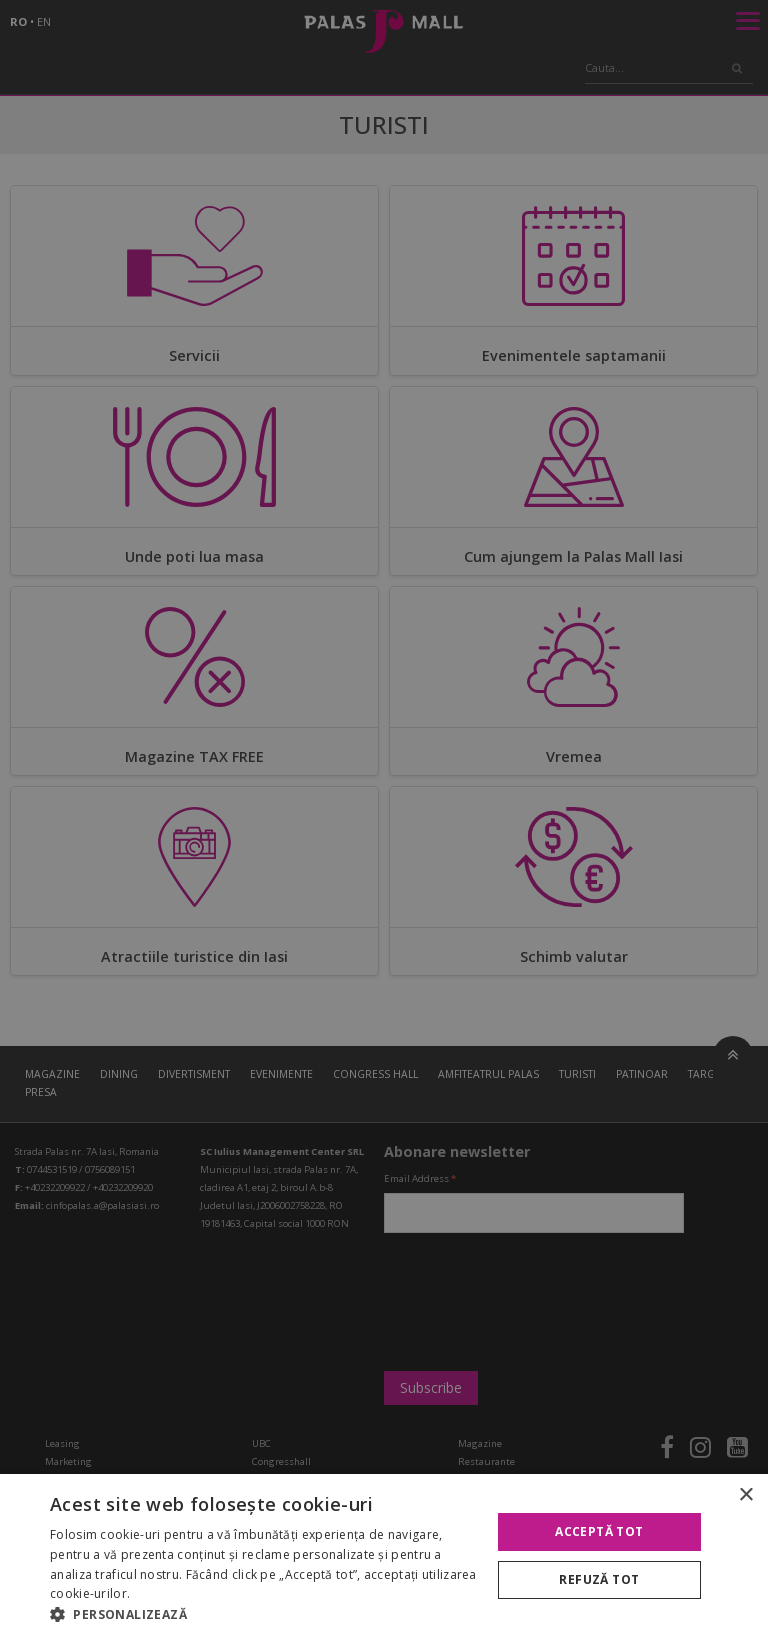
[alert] (384, 819)
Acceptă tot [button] (599, 1531)
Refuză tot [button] (599, 1579)
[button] (264, 1614)
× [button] (745, 1495)
